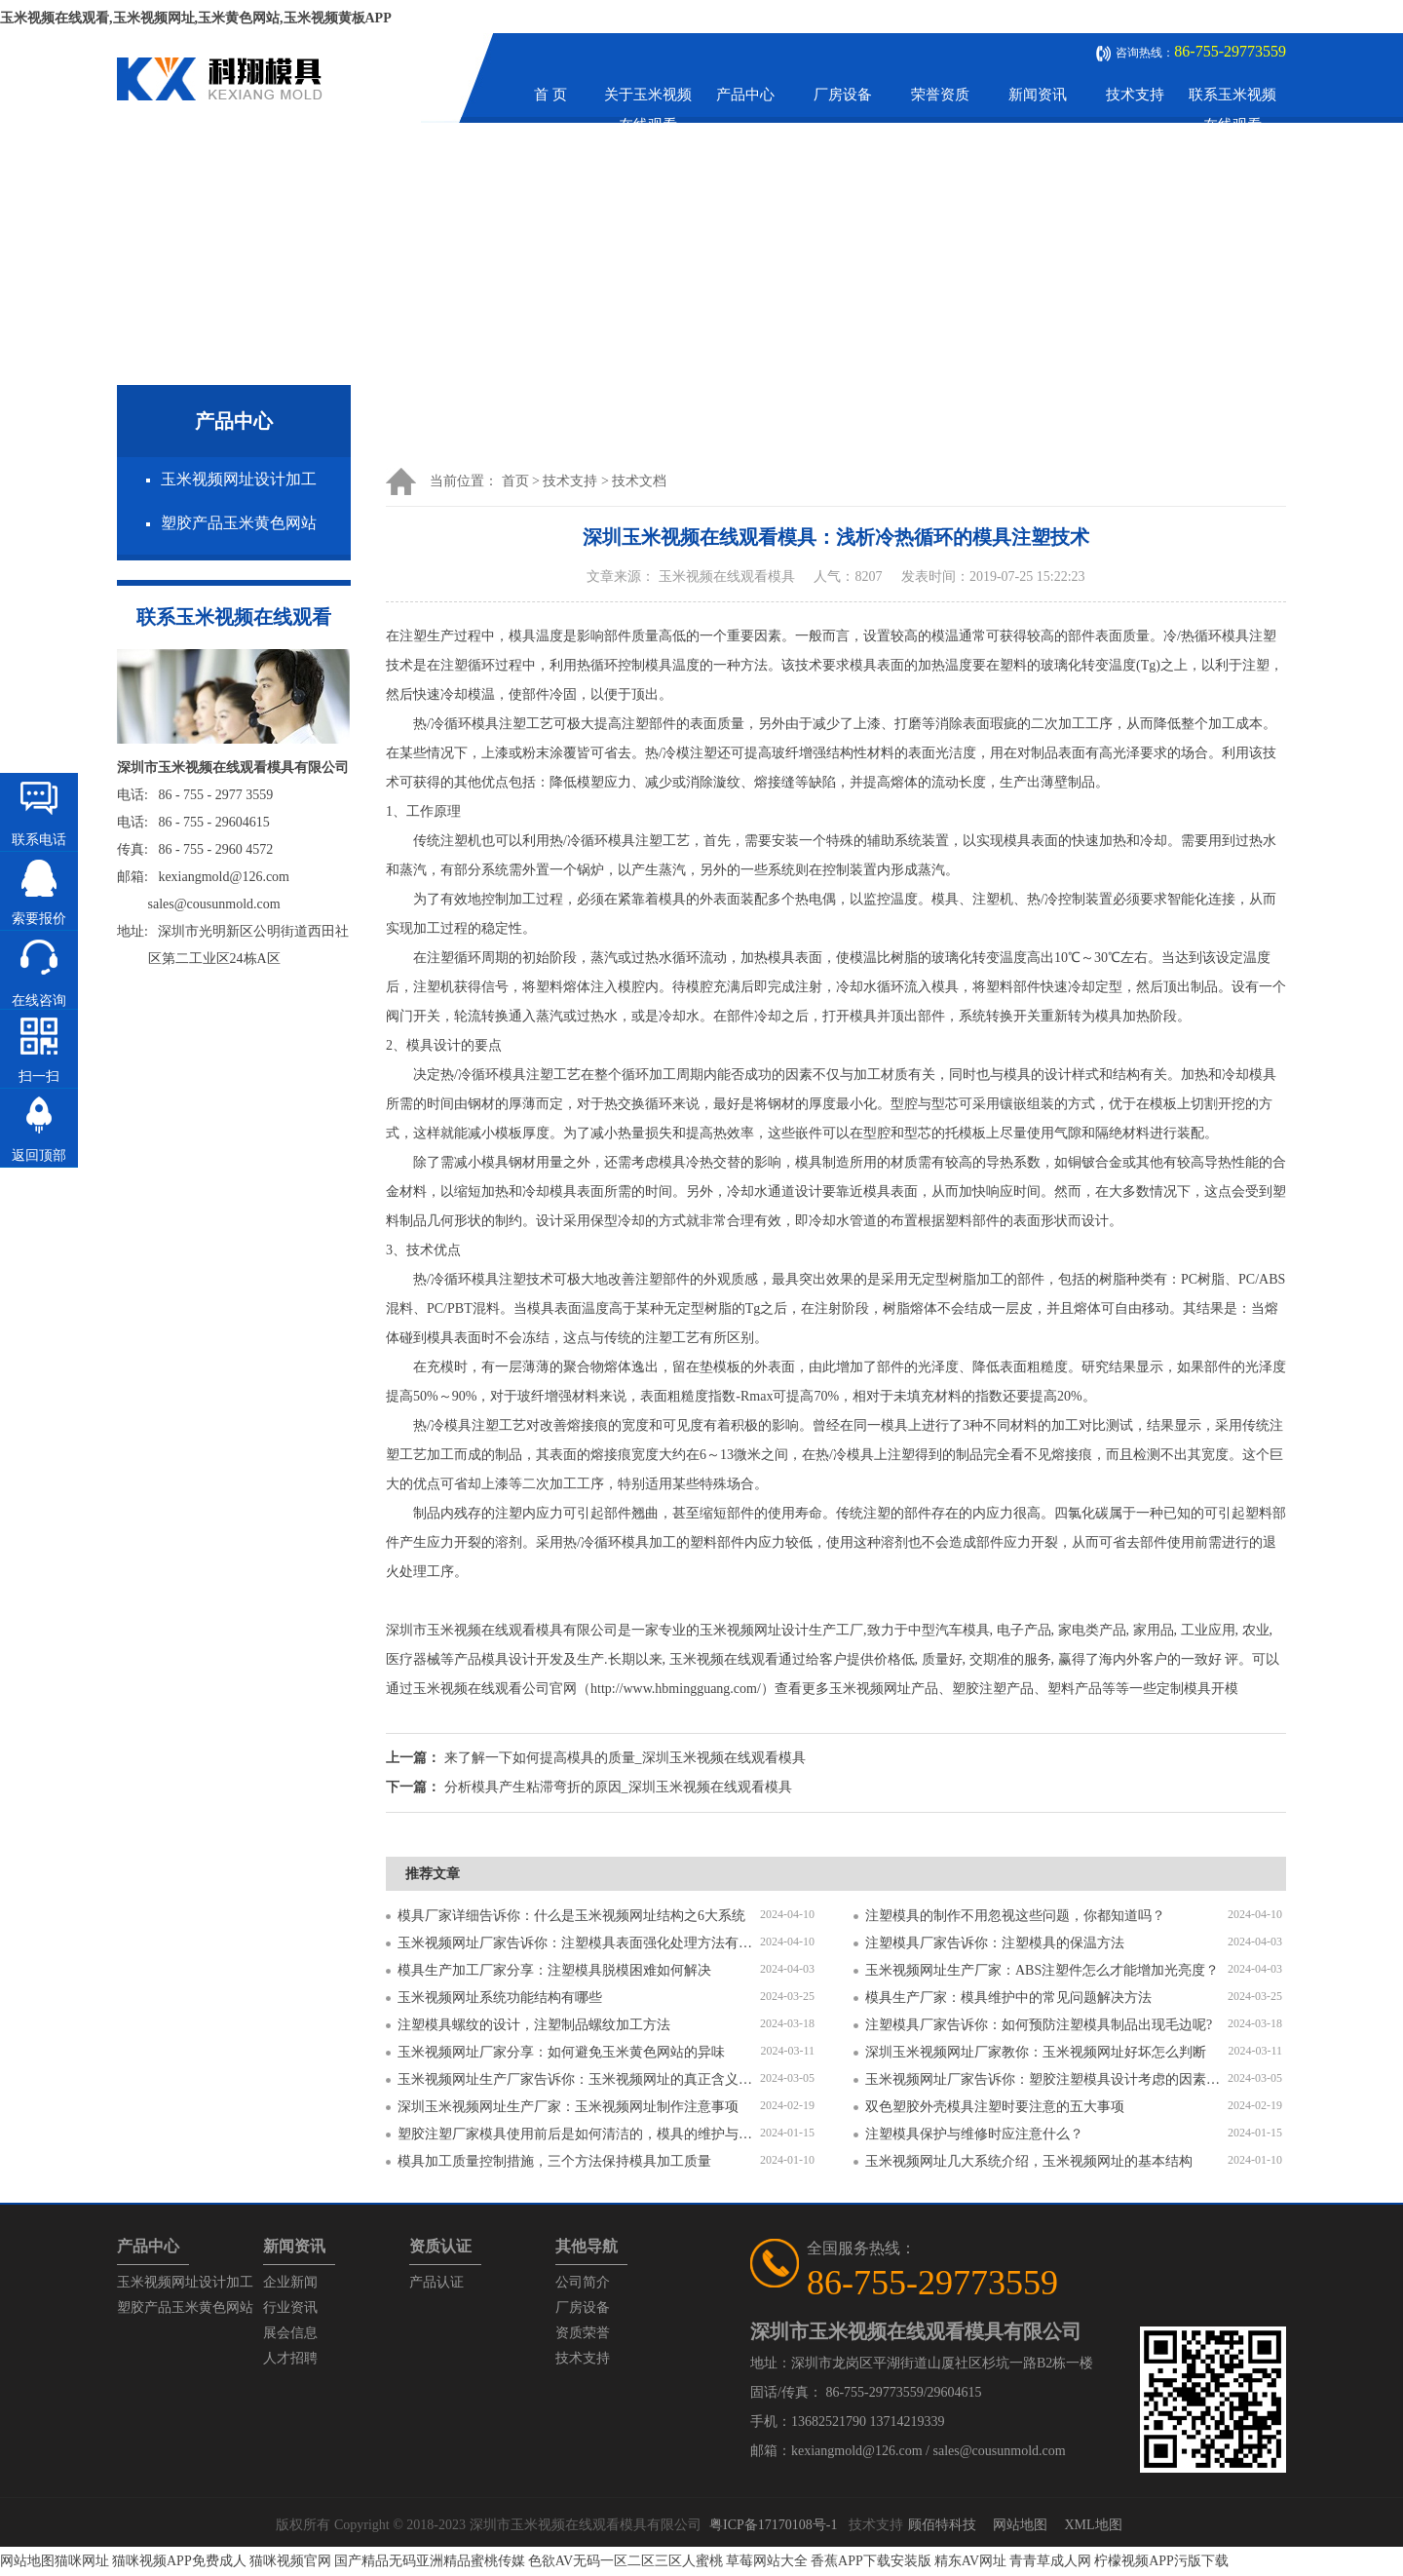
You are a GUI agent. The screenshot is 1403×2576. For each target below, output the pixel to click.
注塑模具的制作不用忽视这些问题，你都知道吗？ (1015, 1915)
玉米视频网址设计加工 (239, 479)
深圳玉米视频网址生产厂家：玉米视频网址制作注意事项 (568, 2106)
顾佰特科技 (942, 2525)
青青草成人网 (1050, 2561)
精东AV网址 (970, 2561)
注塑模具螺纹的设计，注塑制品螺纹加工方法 (534, 2025)
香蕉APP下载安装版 (871, 2561)
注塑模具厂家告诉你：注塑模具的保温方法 (994, 1943)
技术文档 (639, 481)
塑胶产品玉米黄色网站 (239, 523)
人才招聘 (290, 2358)
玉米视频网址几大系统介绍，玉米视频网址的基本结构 (1029, 2161)
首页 (515, 481)
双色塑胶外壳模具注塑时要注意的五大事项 (994, 2106)
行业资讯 (290, 2307)
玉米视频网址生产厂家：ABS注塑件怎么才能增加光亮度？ (1042, 1970)
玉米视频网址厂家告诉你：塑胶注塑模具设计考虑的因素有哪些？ (1046, 2079)
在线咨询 (39, 1000)
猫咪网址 (82, 2561)
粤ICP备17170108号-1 (773, 2525)
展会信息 (290, 2333)
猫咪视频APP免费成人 (179, 2561)
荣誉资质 (940, 94)
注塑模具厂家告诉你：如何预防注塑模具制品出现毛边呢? (1038, 2025)
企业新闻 (290, 2282)
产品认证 (436, 2282)
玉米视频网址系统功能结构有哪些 (500, 1997)
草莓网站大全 (767, 2561)
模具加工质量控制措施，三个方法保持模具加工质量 (554, 2161)
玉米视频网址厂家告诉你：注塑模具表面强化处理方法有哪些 (579, 1943)
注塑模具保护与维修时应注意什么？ (974, 2134)
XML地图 (1092, 2525)
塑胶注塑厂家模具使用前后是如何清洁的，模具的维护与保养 (579, 2134)
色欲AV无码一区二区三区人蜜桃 (625, 2561)
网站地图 (1020, 2525)
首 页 (550, 94)
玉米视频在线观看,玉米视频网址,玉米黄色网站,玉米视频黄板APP (196, 18)
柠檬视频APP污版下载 (1161, 2561)
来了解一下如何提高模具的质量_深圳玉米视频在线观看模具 (625, 1757)
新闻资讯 (1037, 94)
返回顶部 (39, 1155)
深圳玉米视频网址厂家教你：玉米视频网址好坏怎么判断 (1035, 2052)
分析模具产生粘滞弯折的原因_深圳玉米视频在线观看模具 (618, 1787)
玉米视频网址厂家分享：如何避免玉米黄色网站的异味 (561, 2052)
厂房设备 (843, 94)
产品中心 (745, 94)
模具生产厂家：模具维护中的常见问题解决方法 (1008, 1997)
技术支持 (1135, 94)
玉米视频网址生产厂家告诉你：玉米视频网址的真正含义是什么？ (579, 2079)
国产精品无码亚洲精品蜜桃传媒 (429, 2561)
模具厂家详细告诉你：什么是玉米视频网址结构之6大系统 (571, 1915)
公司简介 (582, 2282)
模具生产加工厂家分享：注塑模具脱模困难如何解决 (554, 1970)
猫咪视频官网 (290, 2561)
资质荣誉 (582, 2333)
